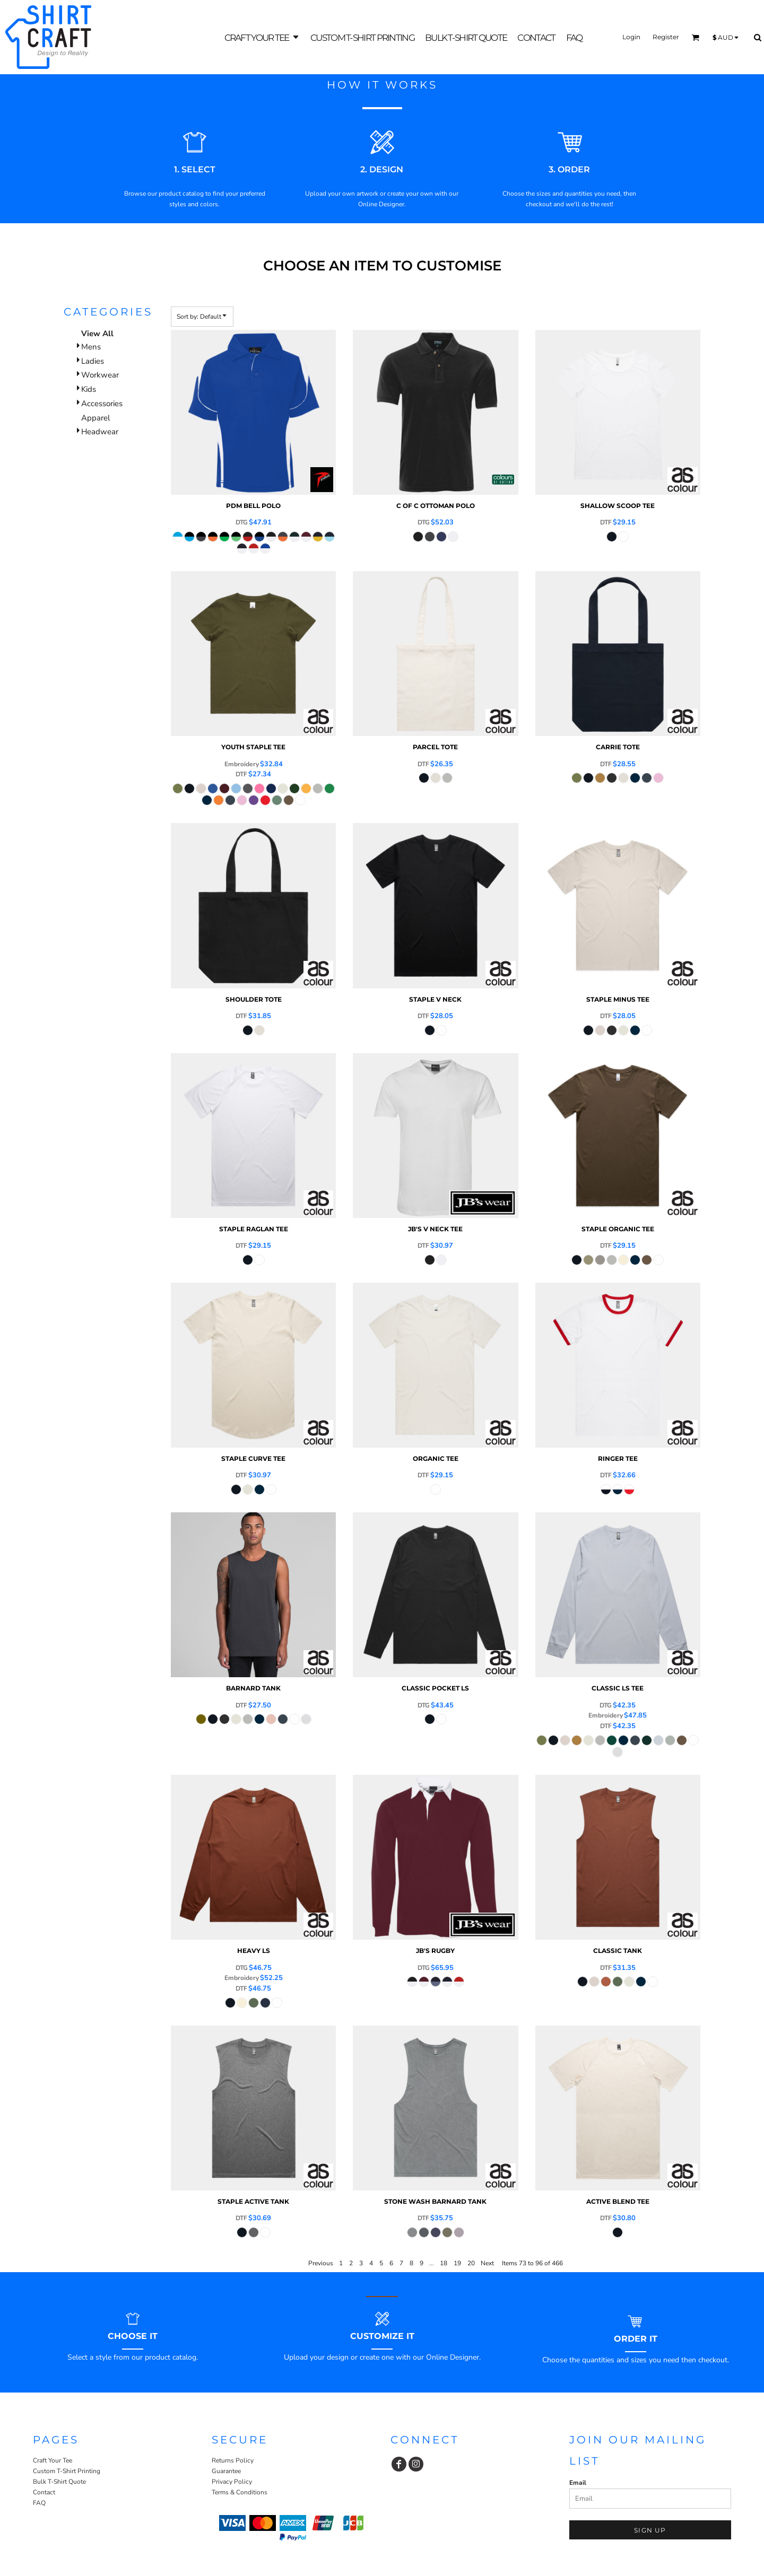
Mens (91, 346)
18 (443, 2263)
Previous (320, 2263)
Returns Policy (233, 2460)
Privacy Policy (232, 2481)
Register (666, 37)
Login (631, 37)
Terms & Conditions (239, 2492)
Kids (88, 389)
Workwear (100, 375)
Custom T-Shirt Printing (66, 2471)
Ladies (92, 361)
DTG (242, 522)
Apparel (95, 418)
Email (577, 2482)
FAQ (39, 2503)
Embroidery (241, 764)
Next (487, 2263)
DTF (606, 522)
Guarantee (226, 2471)
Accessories (102, 403)
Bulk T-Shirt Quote (59, 2481)
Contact (44, 2492)
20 (471, 2263)
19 (457, 2263)
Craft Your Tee (52, 2460)
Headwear (99, 431)
